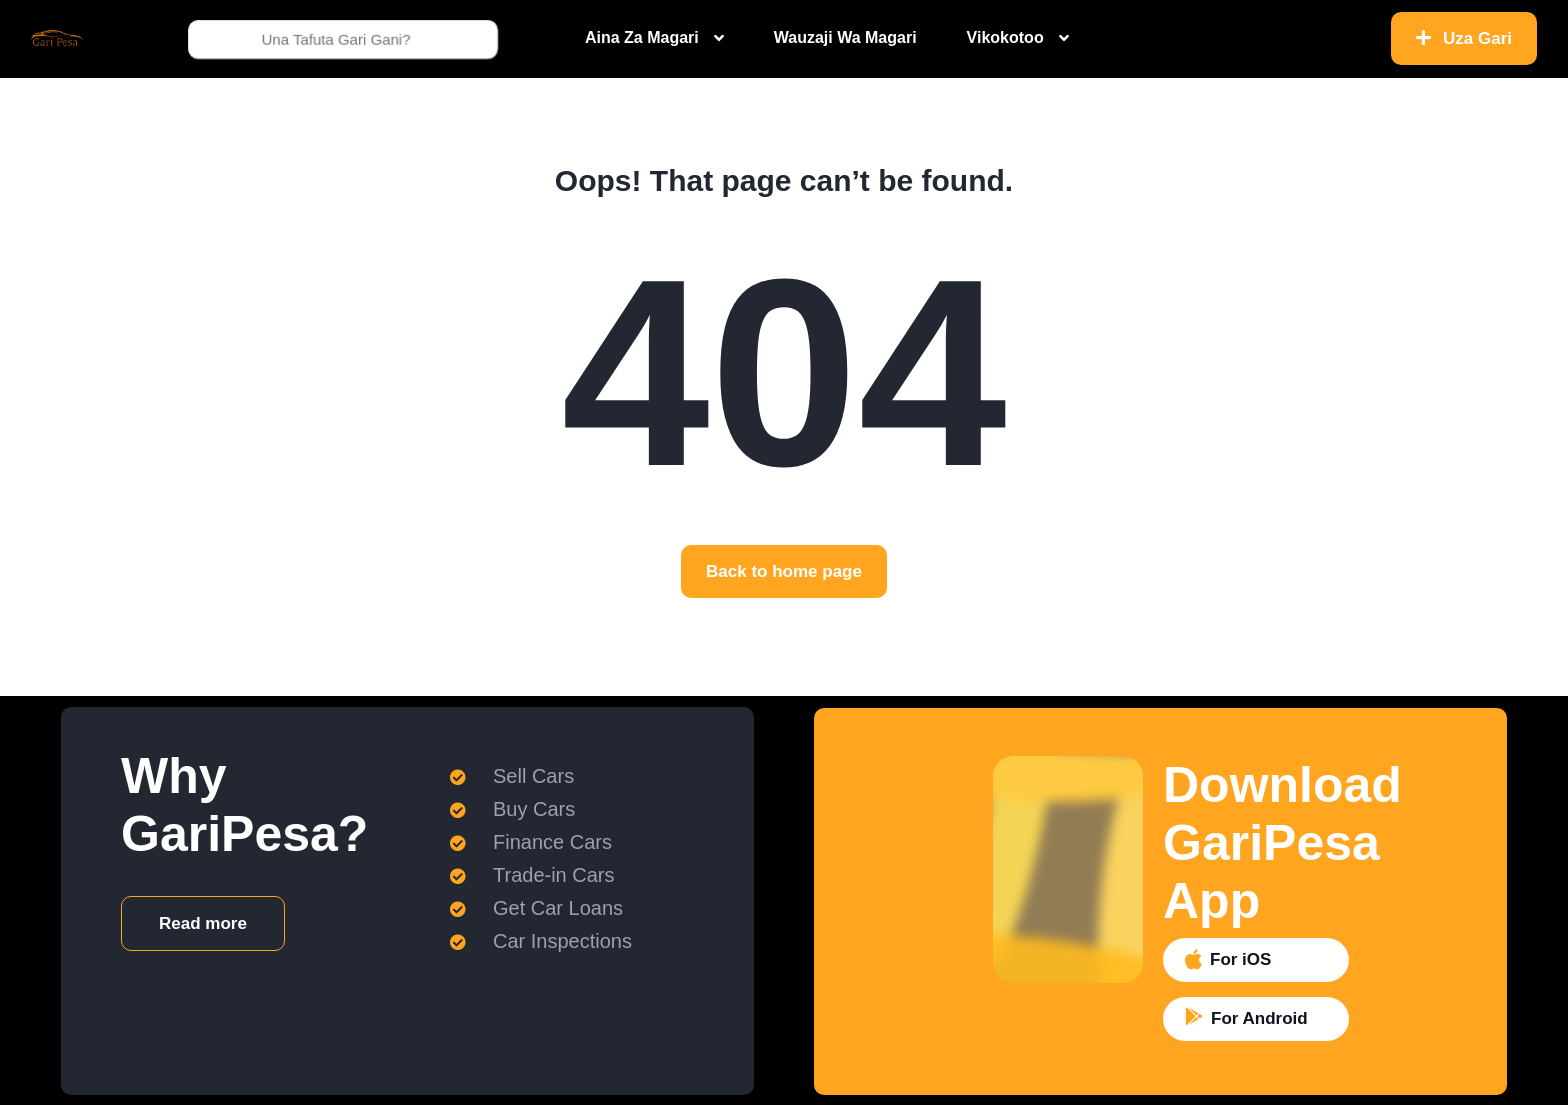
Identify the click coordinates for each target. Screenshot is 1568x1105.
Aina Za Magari (642, 37)
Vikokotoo (1005, 37)
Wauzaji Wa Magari (845, 37)
